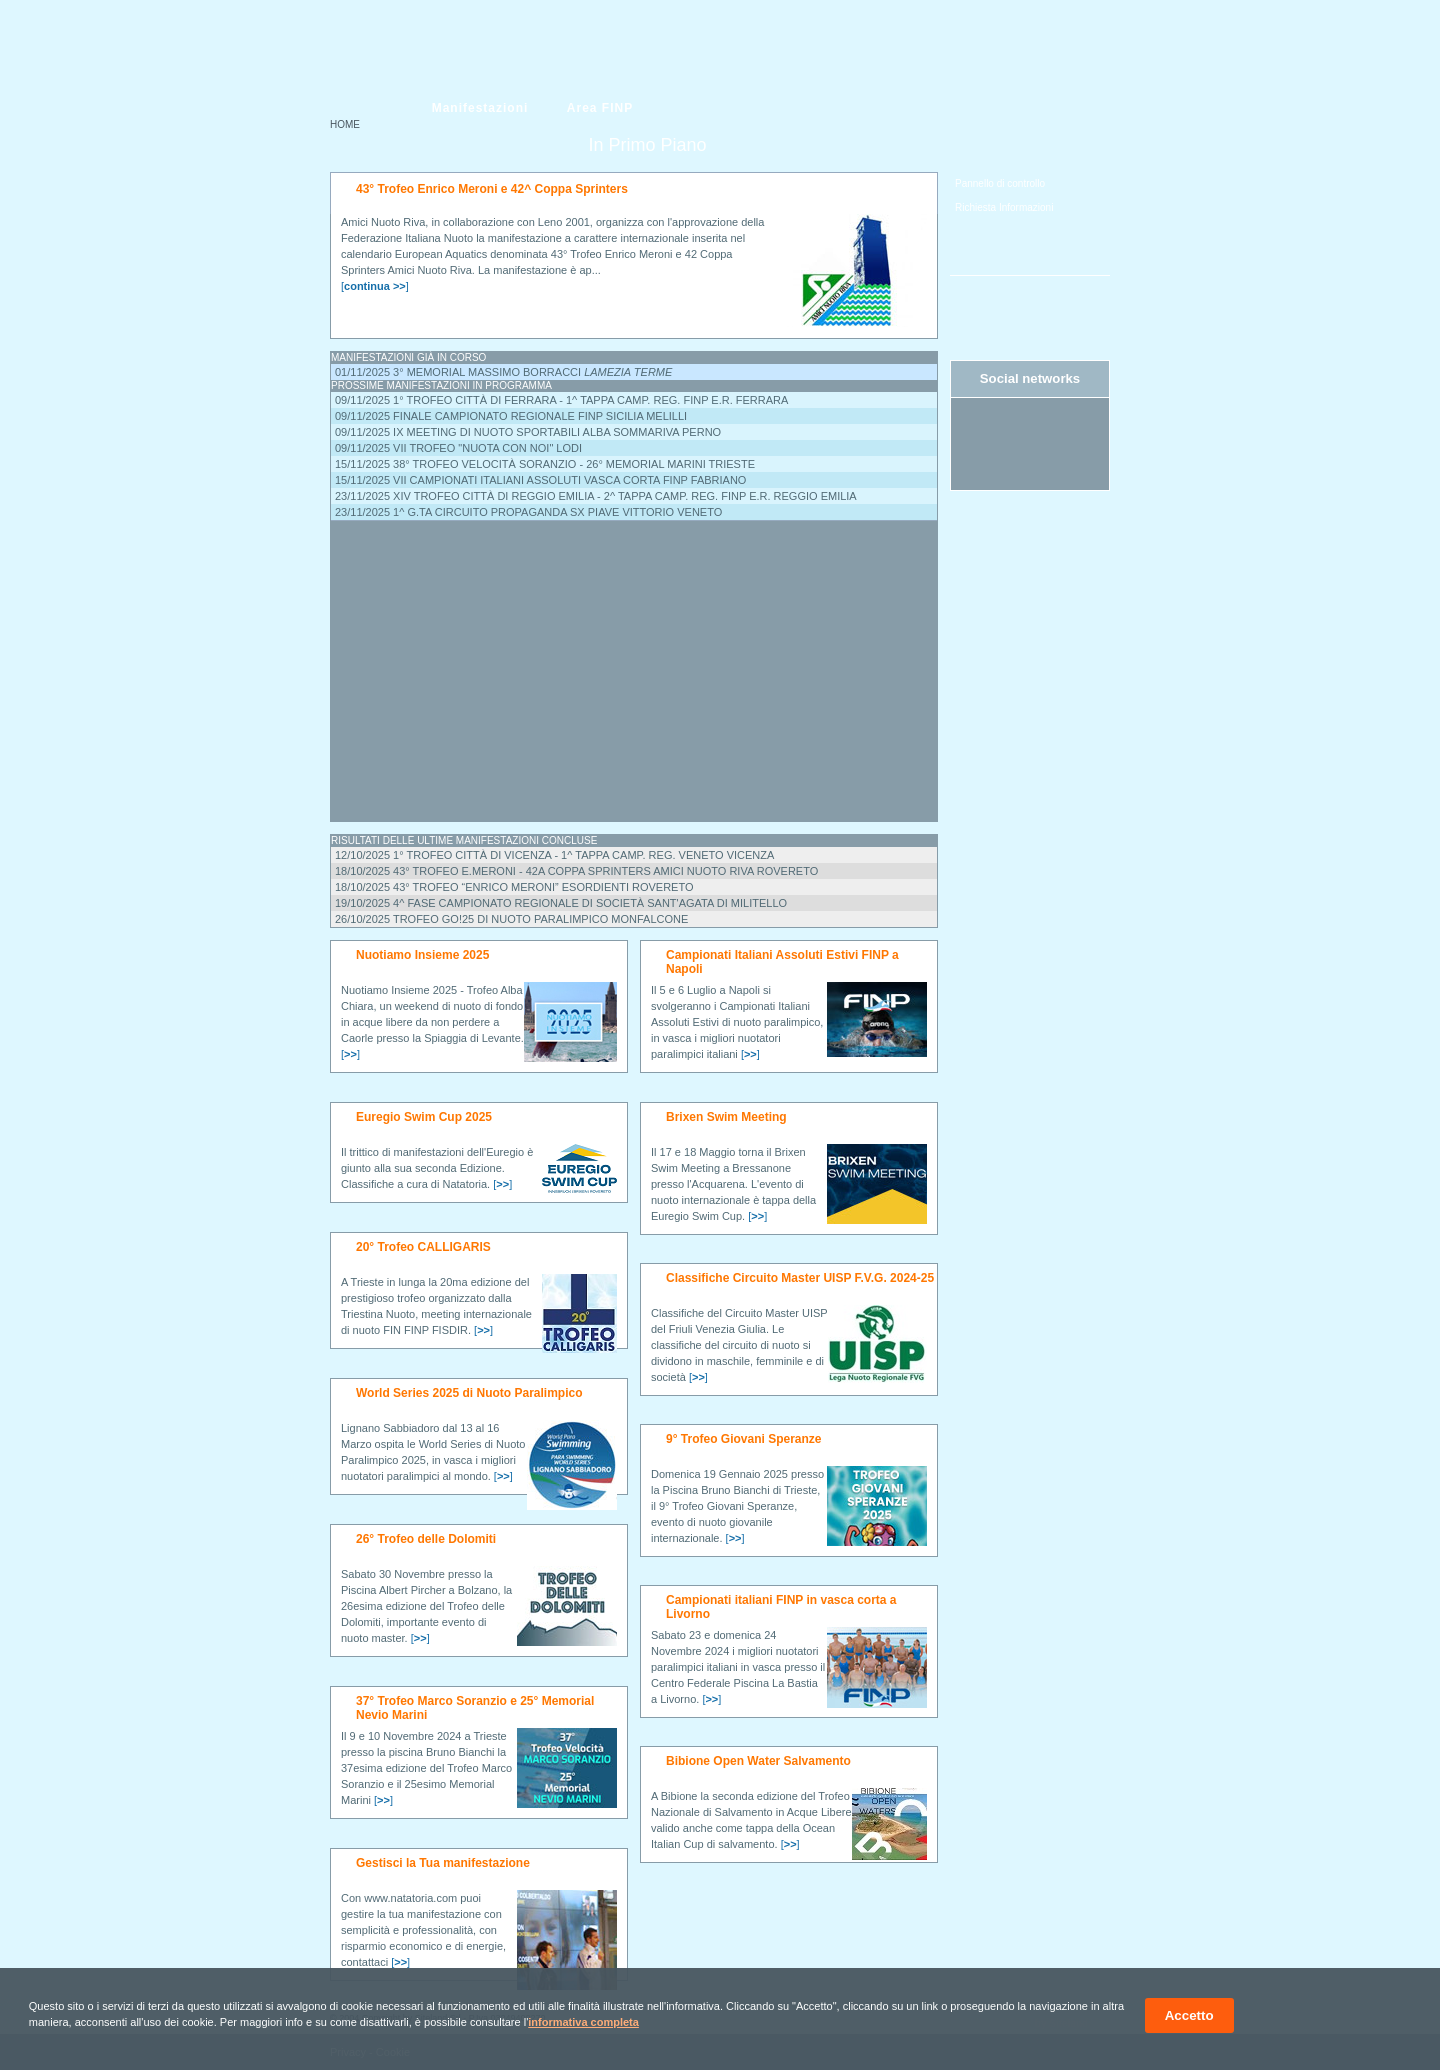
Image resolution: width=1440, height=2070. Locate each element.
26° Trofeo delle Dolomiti (426, 1539)
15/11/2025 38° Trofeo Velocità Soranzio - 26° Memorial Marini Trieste (545, 464)
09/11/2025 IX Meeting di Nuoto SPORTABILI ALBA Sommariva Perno (528, 432)
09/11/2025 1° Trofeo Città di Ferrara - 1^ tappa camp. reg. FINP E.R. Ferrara (561, 400)
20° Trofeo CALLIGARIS (423, 1247)
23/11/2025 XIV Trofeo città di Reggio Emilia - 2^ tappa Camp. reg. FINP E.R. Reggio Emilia (596, 496)
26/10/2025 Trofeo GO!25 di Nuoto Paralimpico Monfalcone (511, 919)
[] (375, 286)
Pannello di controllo (1000, 183)
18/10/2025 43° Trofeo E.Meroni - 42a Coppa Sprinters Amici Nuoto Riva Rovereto (576, 871)
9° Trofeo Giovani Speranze (744, 1439)
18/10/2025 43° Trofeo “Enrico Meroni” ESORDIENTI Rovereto (514, 887)
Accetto (1189, 2015)
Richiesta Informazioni (1004, 207)
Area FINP (600, 108)
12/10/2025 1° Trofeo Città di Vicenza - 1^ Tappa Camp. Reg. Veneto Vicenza (554, 855)
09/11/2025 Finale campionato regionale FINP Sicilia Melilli (511, 416)
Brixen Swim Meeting (726, 1117)
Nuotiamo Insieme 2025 (422, 955)
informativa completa (583, 2022)
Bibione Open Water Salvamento (758, 1761)
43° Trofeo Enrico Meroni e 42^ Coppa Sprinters (492, 189)
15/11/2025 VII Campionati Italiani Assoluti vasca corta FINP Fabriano (540, 480)
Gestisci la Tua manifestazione (443, 1863)
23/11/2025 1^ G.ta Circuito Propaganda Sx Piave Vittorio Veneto (528, 512)
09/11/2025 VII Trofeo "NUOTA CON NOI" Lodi (458, 448)
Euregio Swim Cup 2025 (424, 1117)
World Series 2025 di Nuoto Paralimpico (469, 1393)
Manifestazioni (480, 108)
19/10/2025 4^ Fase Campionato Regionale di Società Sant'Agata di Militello (561, 903)
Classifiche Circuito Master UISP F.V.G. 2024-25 (800, 1278)
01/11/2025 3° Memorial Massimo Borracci (503, 372)
